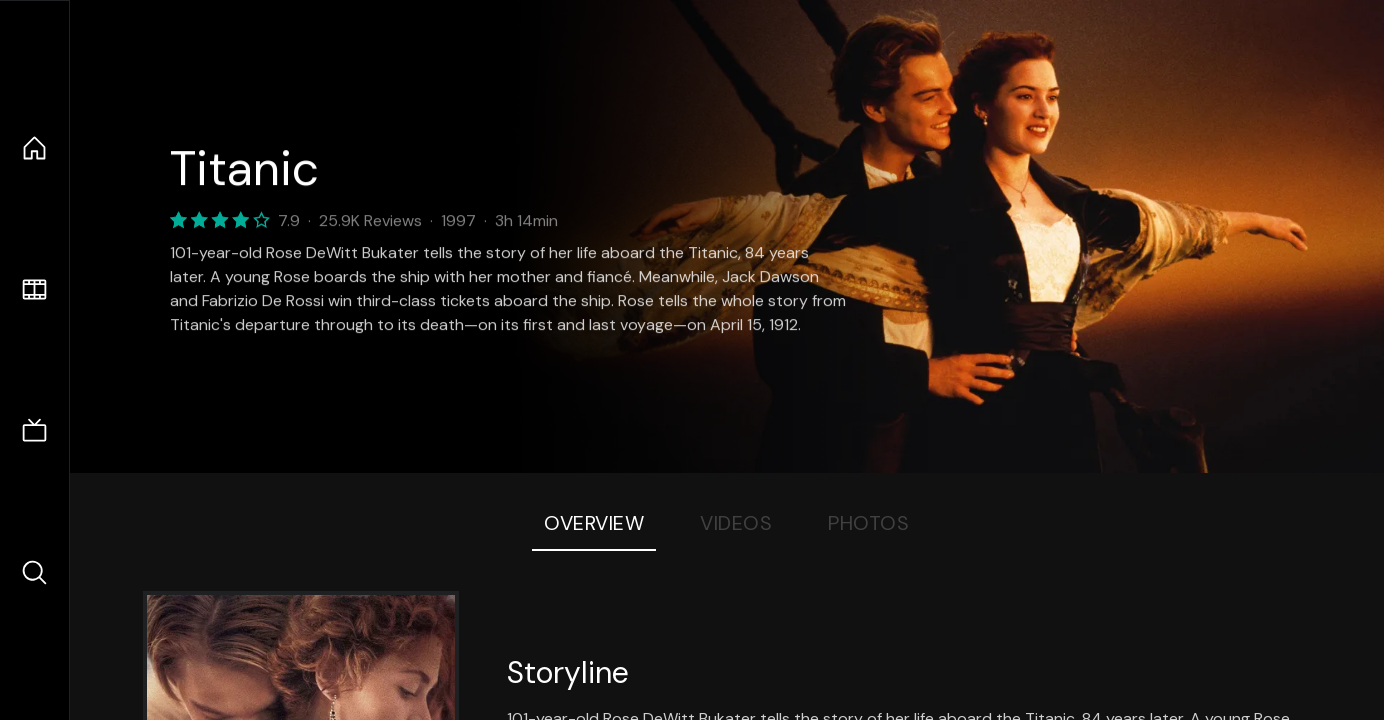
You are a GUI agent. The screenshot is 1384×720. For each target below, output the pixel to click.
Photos (868, 523)
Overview (594, 523)
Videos (736, 523)
